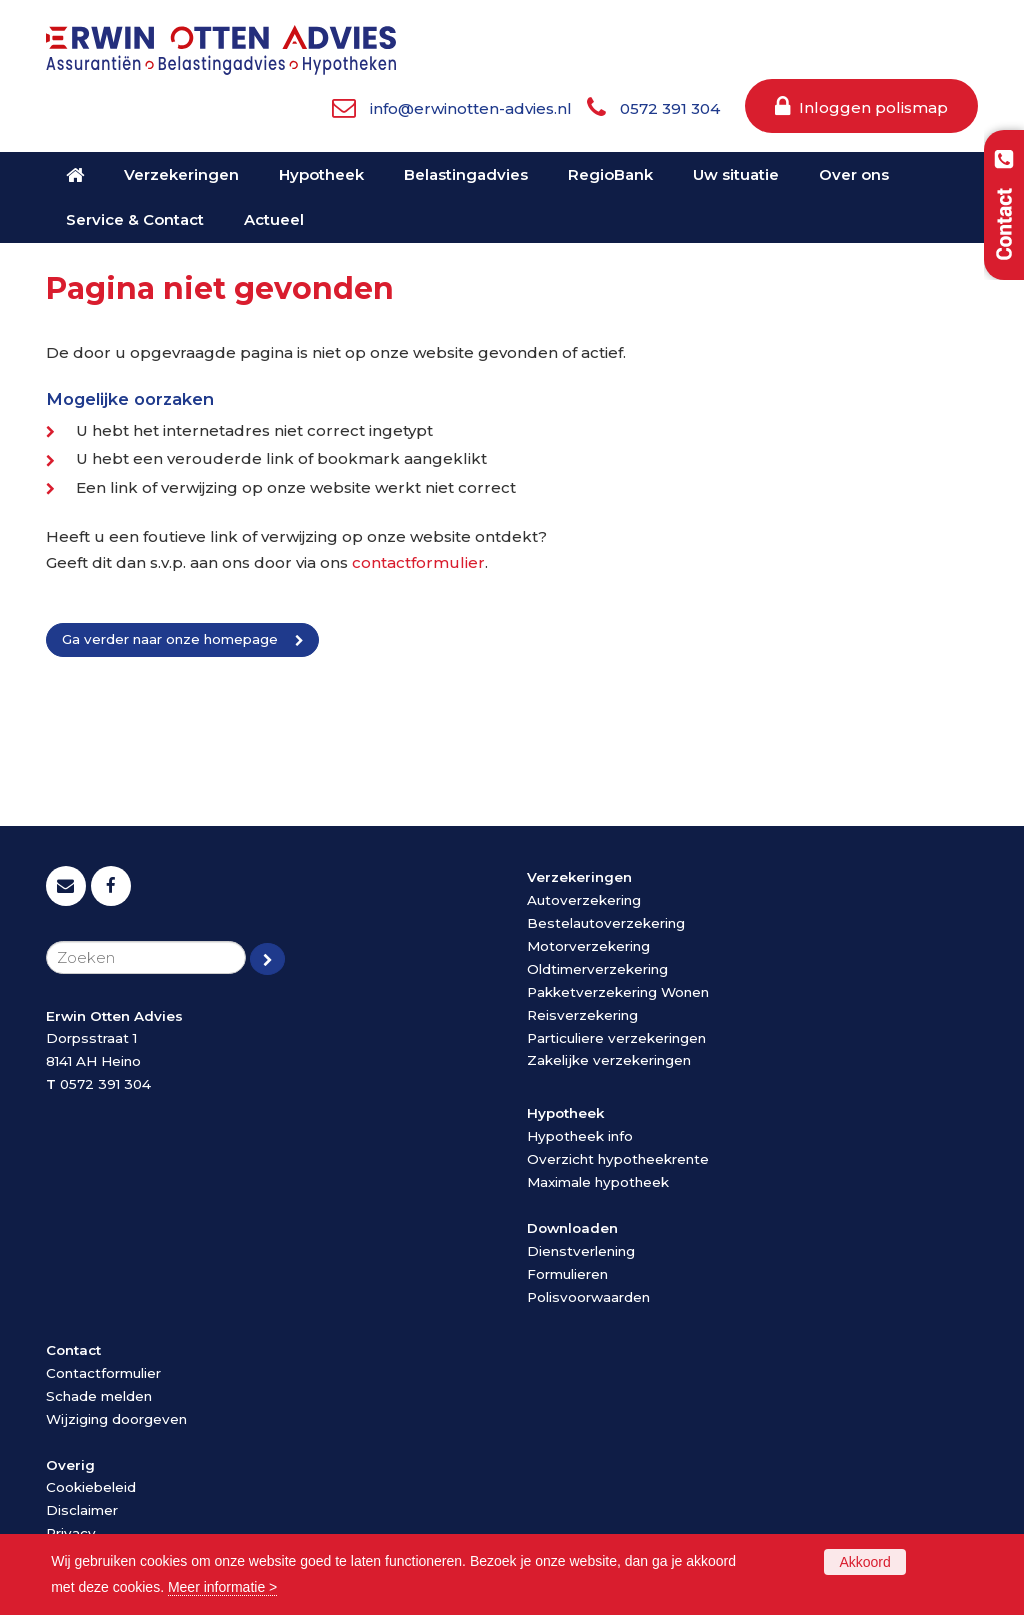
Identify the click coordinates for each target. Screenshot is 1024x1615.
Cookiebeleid (91, 1487)
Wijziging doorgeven (116, 1419)
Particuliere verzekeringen (616, 1038)
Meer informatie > (222, 1587)
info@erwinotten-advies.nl (471, 108)
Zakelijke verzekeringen (609, 1060)
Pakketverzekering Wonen (618, 992)
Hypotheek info (580, 1136)
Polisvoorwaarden (588, 1297)
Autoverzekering (584, 900)
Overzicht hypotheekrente (618, 1159)
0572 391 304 (670, 108)
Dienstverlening (581, 1251)
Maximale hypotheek (598, 1182)
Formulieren (567, 1274)
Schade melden (99, 1396)
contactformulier (418, 562)
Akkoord (864, 1562)
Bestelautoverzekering (606, 923)
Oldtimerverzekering (597, 969)
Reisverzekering (582, 1015)
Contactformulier (103, 1373)
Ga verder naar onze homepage (170, 639)
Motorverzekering (588, 946)
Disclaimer (82, 1510)
